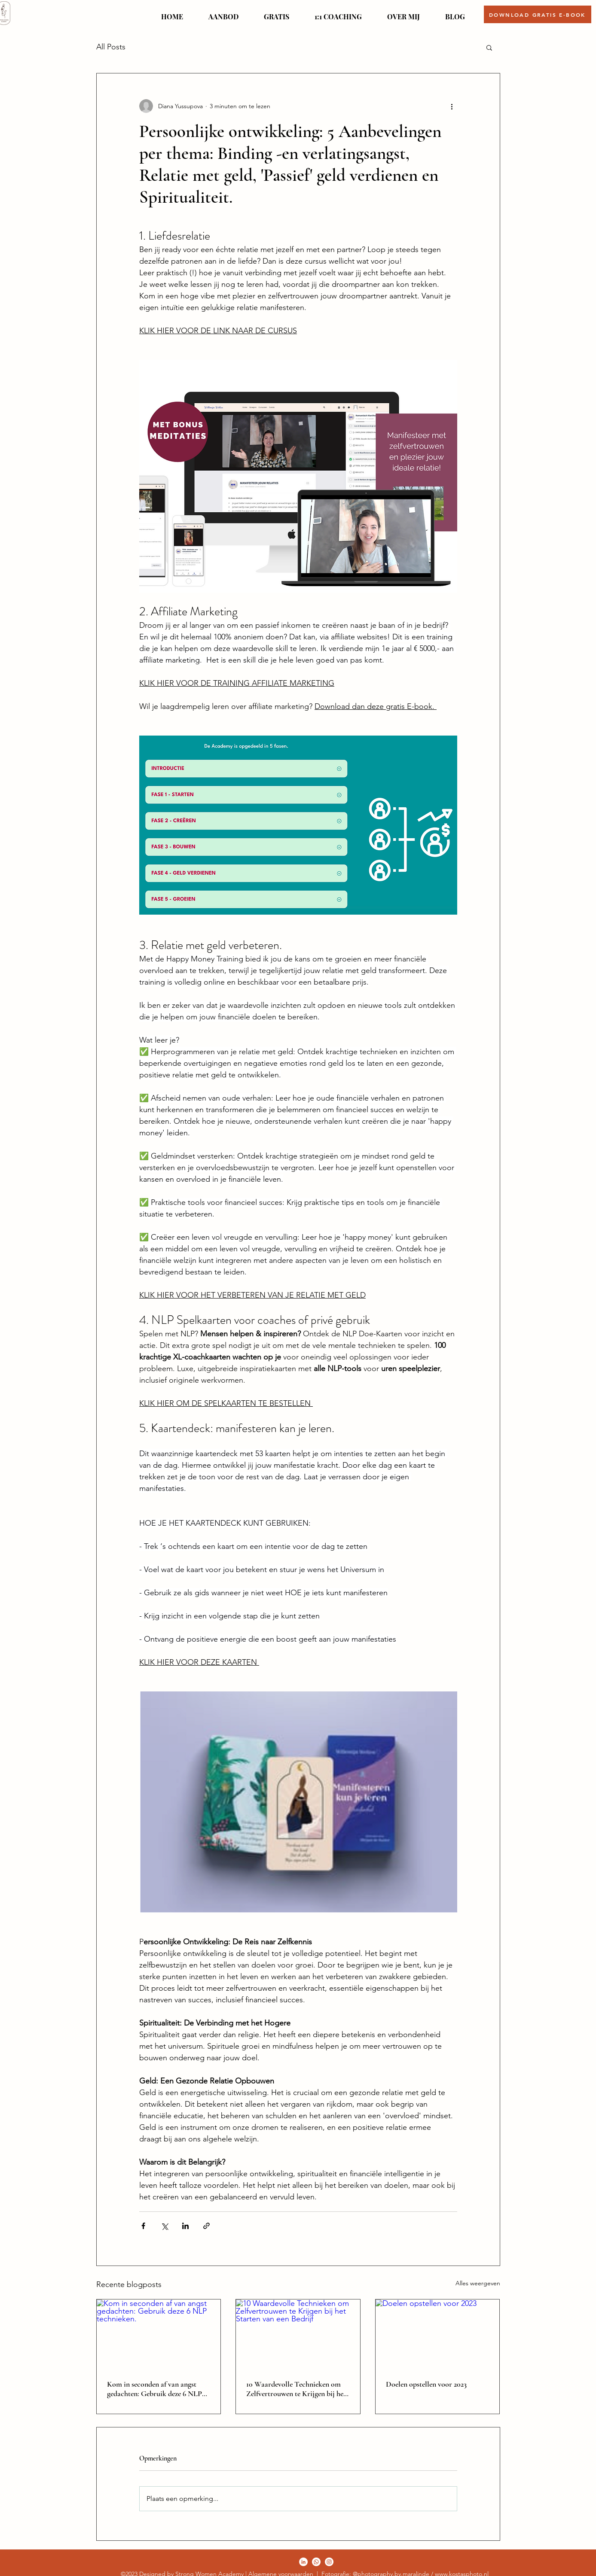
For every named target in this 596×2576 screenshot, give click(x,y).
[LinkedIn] (329, 2562)
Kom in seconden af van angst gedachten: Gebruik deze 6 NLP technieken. (154, 2388)
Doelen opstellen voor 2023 (426, 2384)
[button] (223, 12)
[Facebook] (303, 2562)
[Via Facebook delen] (143, 2226)
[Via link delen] (206, 2226)
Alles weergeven (477, 2283)
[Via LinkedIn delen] (185, 2226)
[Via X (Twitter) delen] (164, 2226)
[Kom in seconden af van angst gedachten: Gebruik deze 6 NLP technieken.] (159, 2334)
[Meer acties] (452, 106)
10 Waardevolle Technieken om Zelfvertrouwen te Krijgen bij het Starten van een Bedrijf (296, 2388)
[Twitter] (316, 2562)
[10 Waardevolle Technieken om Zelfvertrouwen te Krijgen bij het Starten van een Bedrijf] (298, 2334)
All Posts (110, 47)
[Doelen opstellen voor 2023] (438, 2334)
